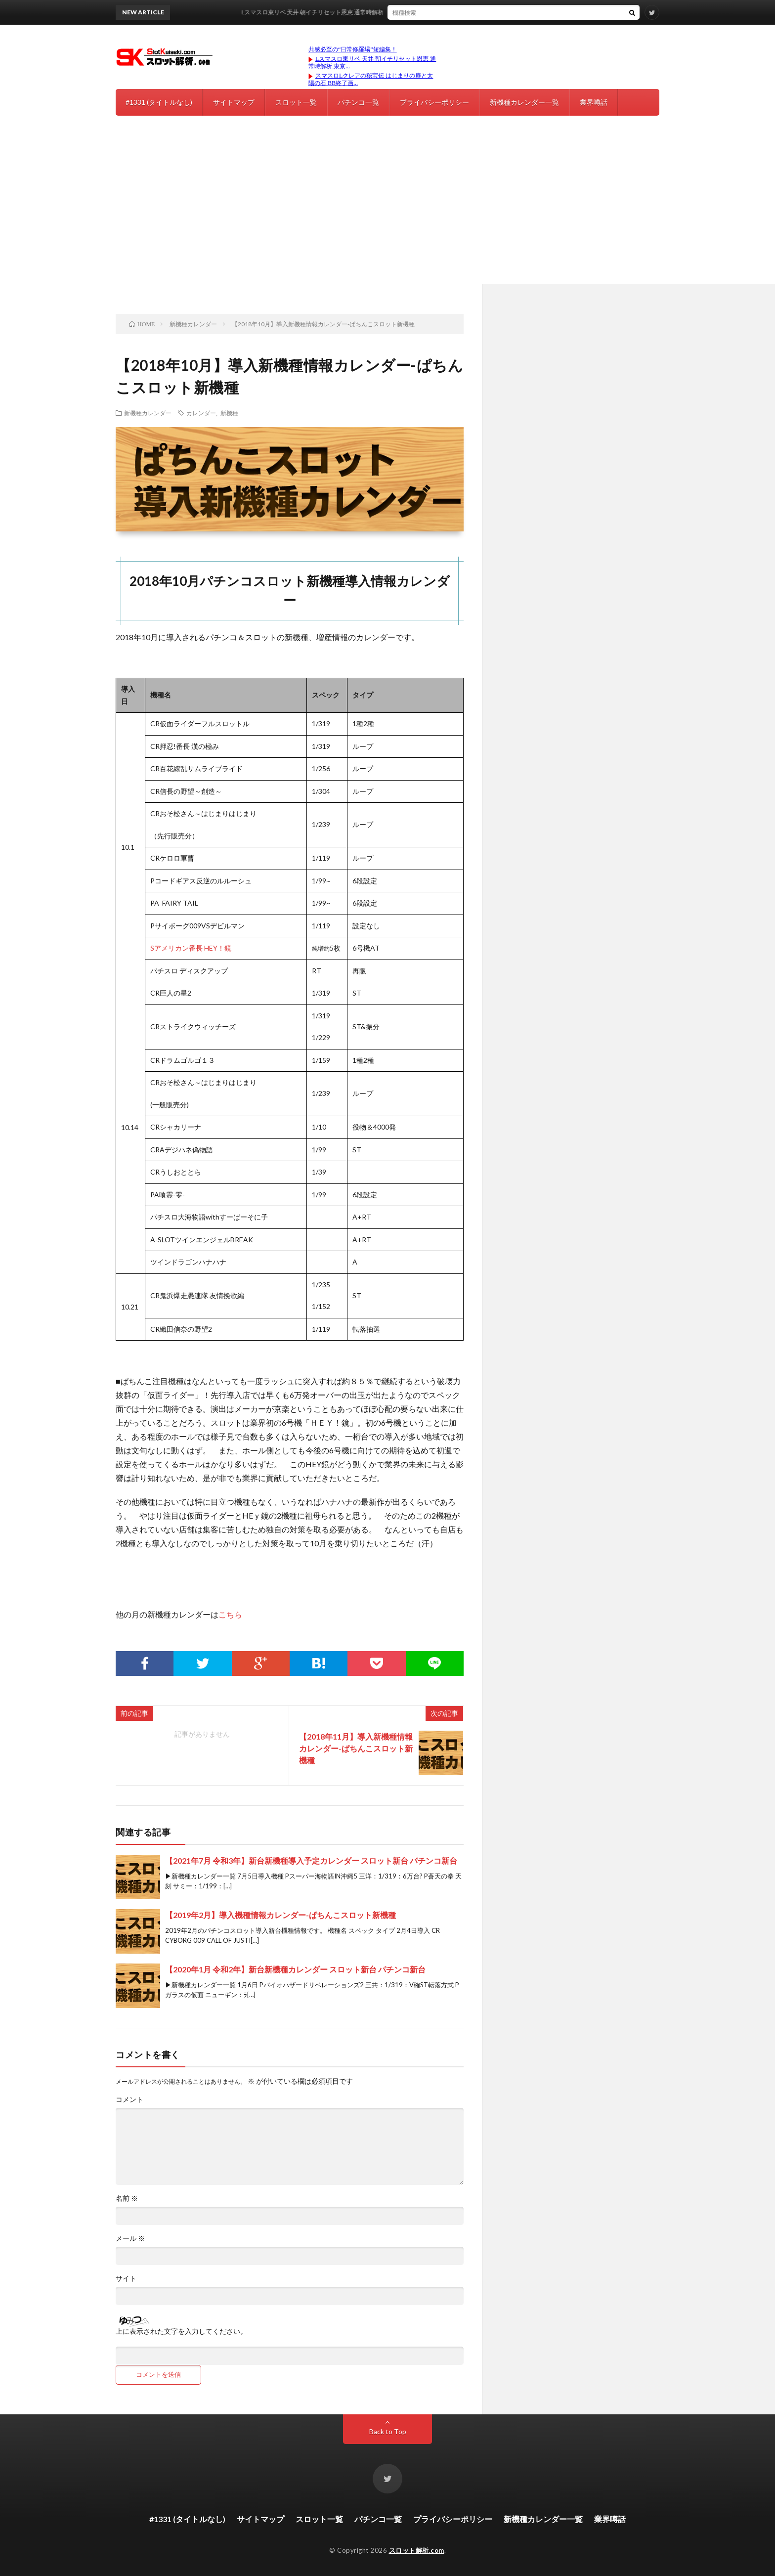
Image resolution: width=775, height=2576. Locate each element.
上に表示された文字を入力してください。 (181, 2331)
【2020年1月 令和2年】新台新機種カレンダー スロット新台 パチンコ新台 (295, 1969)
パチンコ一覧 (358, 102)
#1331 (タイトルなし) (159, 102)
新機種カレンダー (148, 413)
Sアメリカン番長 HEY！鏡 (190, 948)
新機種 (229, 413)
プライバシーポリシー (434, 102)
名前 (127, 2198)
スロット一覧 (296, 102)
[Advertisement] (387, 209)
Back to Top (387, 2431)
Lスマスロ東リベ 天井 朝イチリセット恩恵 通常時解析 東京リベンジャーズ (416, 12)
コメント (129, 2099)
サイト (126, 2278)
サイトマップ (234, 102)
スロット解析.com (416, 2550)
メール (130, 2238)
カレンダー (201, 413)
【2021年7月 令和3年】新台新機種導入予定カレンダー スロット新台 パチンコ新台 (311, 1860)
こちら (230, 1614)
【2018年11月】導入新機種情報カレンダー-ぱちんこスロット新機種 (356, 1748)
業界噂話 (593, 102)
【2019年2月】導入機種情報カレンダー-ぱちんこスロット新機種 (280, 1915)
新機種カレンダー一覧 (524, 102)
